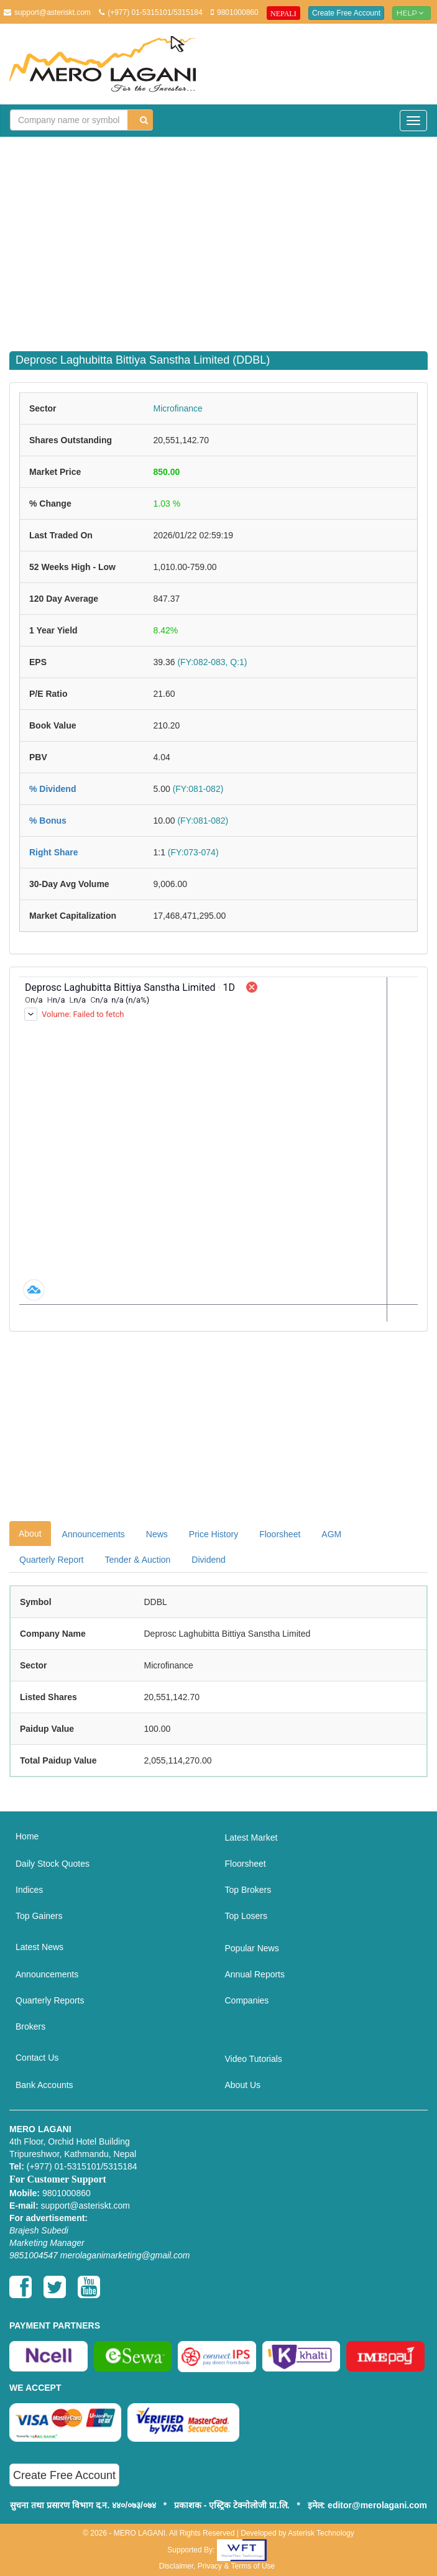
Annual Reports (255, 1974)
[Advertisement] (223, 236)
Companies (247, 2000)
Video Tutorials (253, 2059)
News (157, 1534)
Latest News (39, 1947)
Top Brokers (248, 1890)
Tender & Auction (137, 1560)
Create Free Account (346, 13)
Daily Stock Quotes (53, 1864)
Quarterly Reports (50, 2000)
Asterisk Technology (321, 2533)
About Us (243, 2085)
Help (411, 12)
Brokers (30, 2026)
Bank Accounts (44, 2085)
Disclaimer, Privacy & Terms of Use (217, 2566)
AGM (331, 1534)
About (30, 1534)
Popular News (252, 1948)
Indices (29, 1890)
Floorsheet (279, 1534)
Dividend (208, 1560)
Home (27, 1836)
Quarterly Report (51, 1560)
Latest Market (251, 1837)
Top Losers (246, 1916)
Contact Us (37, 2058)
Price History (213, 1534)
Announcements (93, 1534)
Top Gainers (39, 1916)
